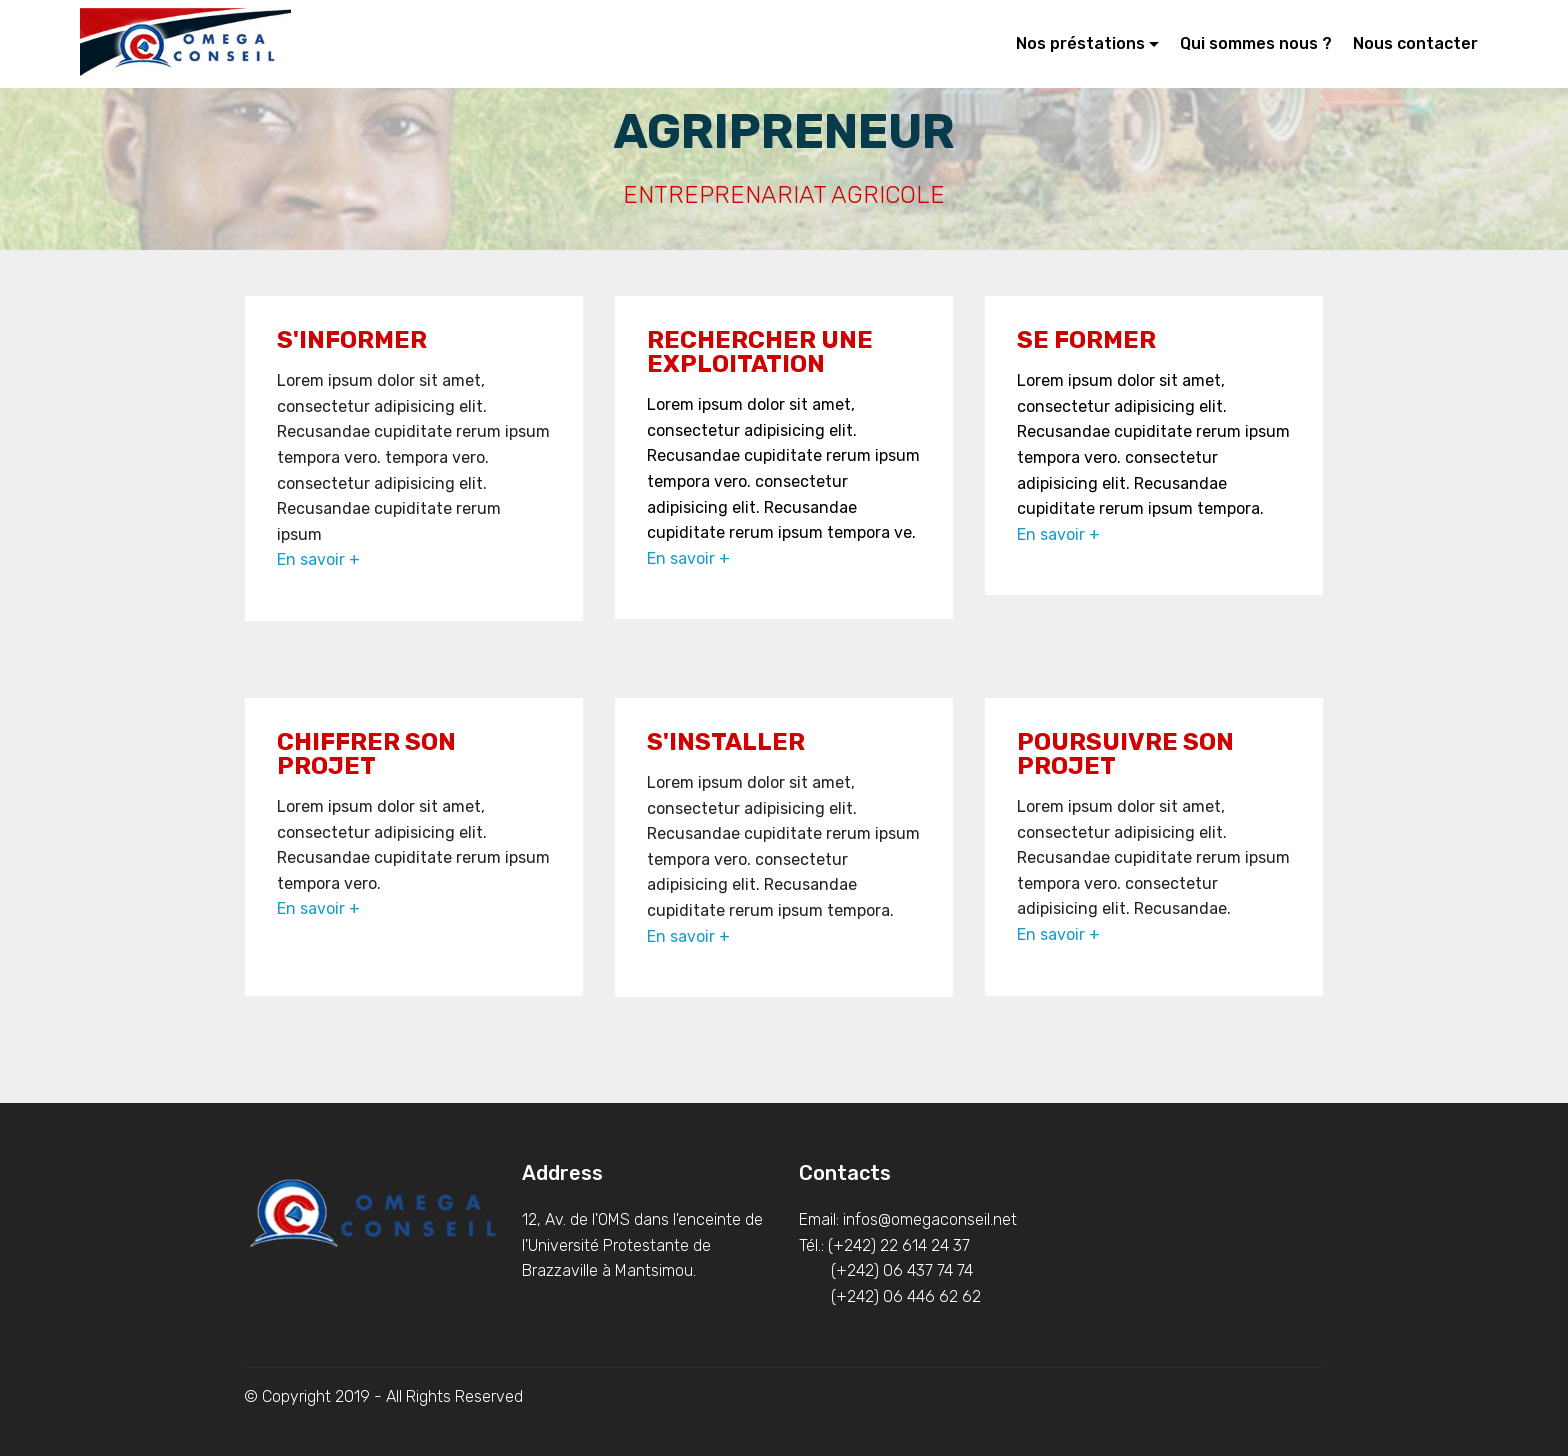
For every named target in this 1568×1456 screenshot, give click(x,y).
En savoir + (318, 559)
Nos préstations (1080, 43)
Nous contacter (1415, 43)
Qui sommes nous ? (1256, 43)
